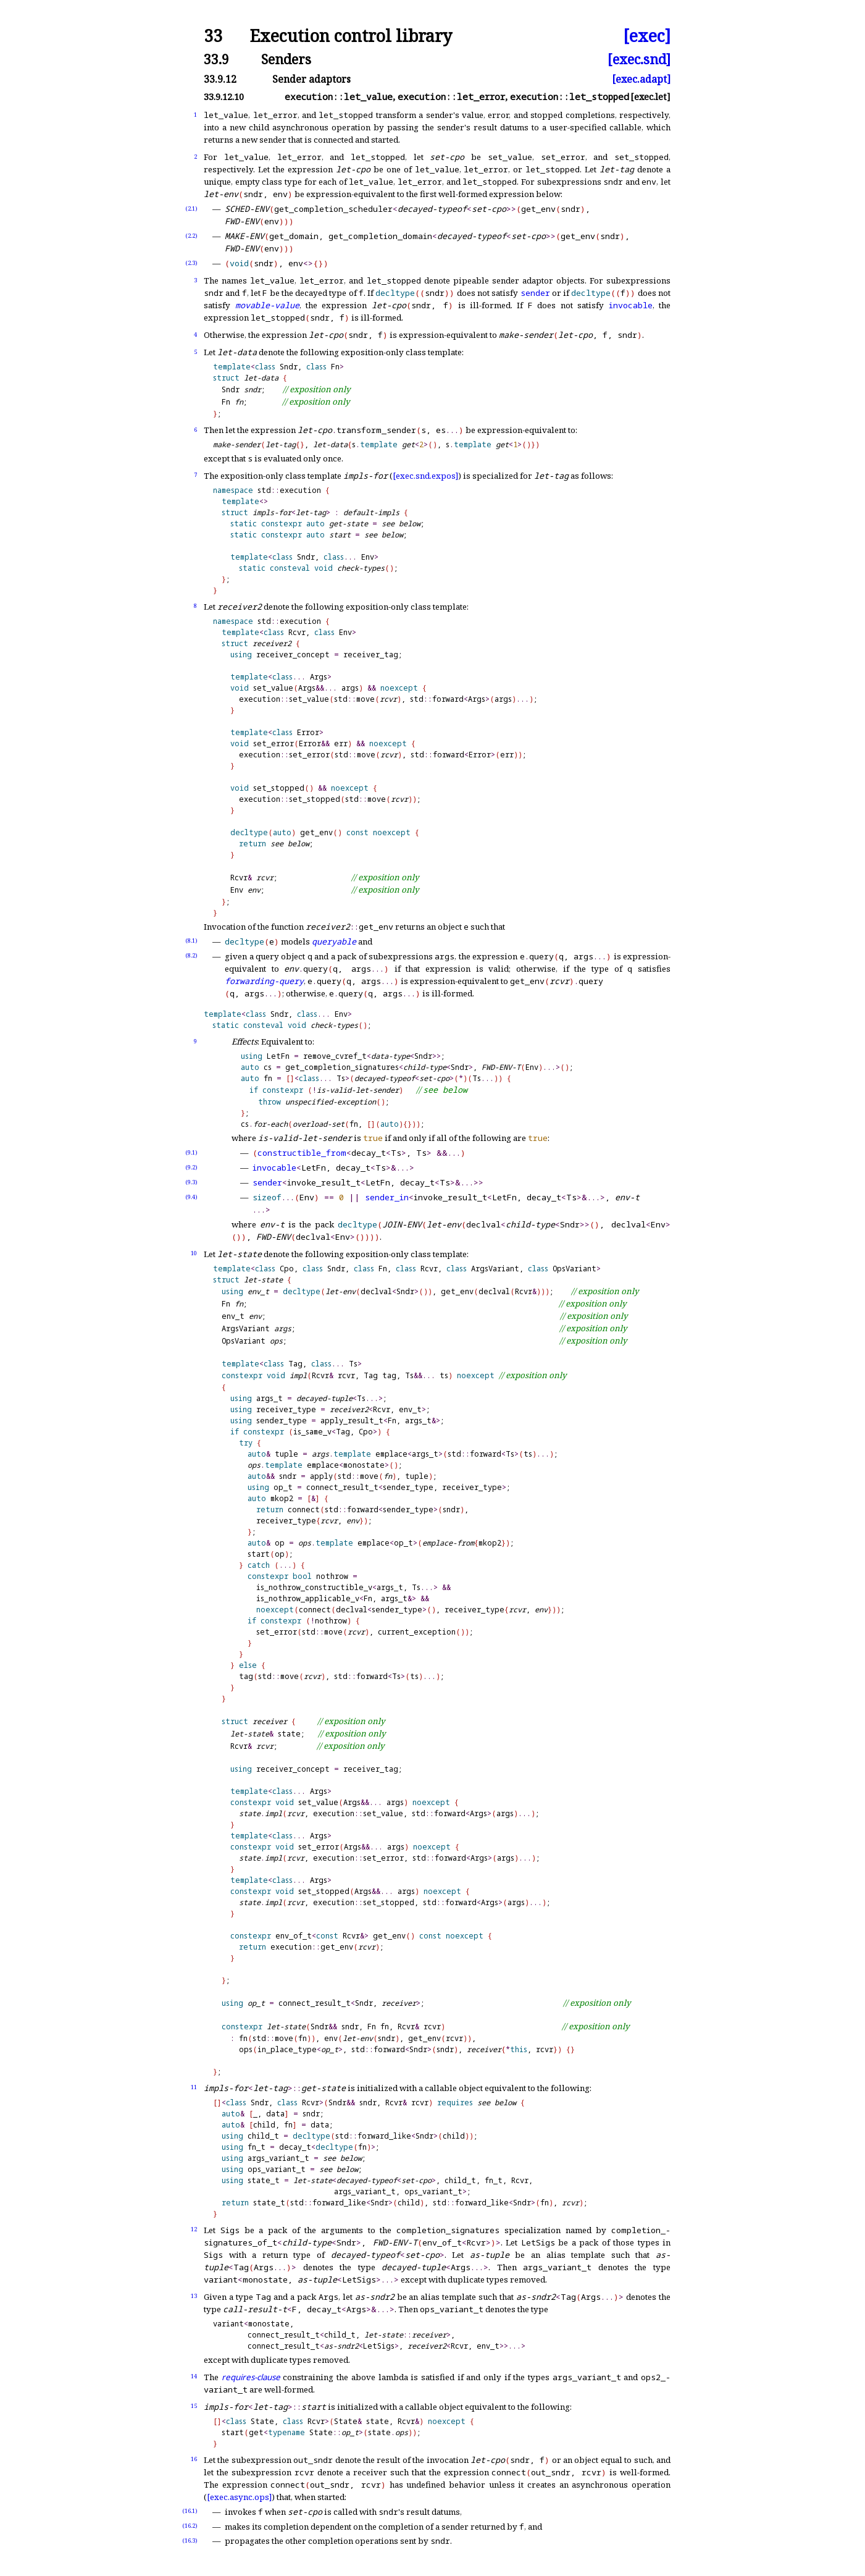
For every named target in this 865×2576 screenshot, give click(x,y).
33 (213, 36)
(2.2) (191, 236)
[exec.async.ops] (239, 2496)
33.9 (216, 59)
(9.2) (191, 1167)
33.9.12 (220, 79)
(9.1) (191, 1152)
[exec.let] (650, 96)
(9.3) (191, 1182)
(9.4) (191, 1197)
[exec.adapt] (641, 79)
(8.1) (191, 941)
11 (194, 2087)
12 (194, 2229)
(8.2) (191, 955)
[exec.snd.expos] (425, 475)
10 (194, 1253)
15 (194, 2406)
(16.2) (190, 2526)
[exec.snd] (639, 59)
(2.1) (191, 208)
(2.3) (191, 263)
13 (194, 2296)
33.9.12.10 (224, 96)
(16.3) (190, 2540)
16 (194, 2459)
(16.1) (190, 2511)
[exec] (647, 36)
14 (194, 2376)
